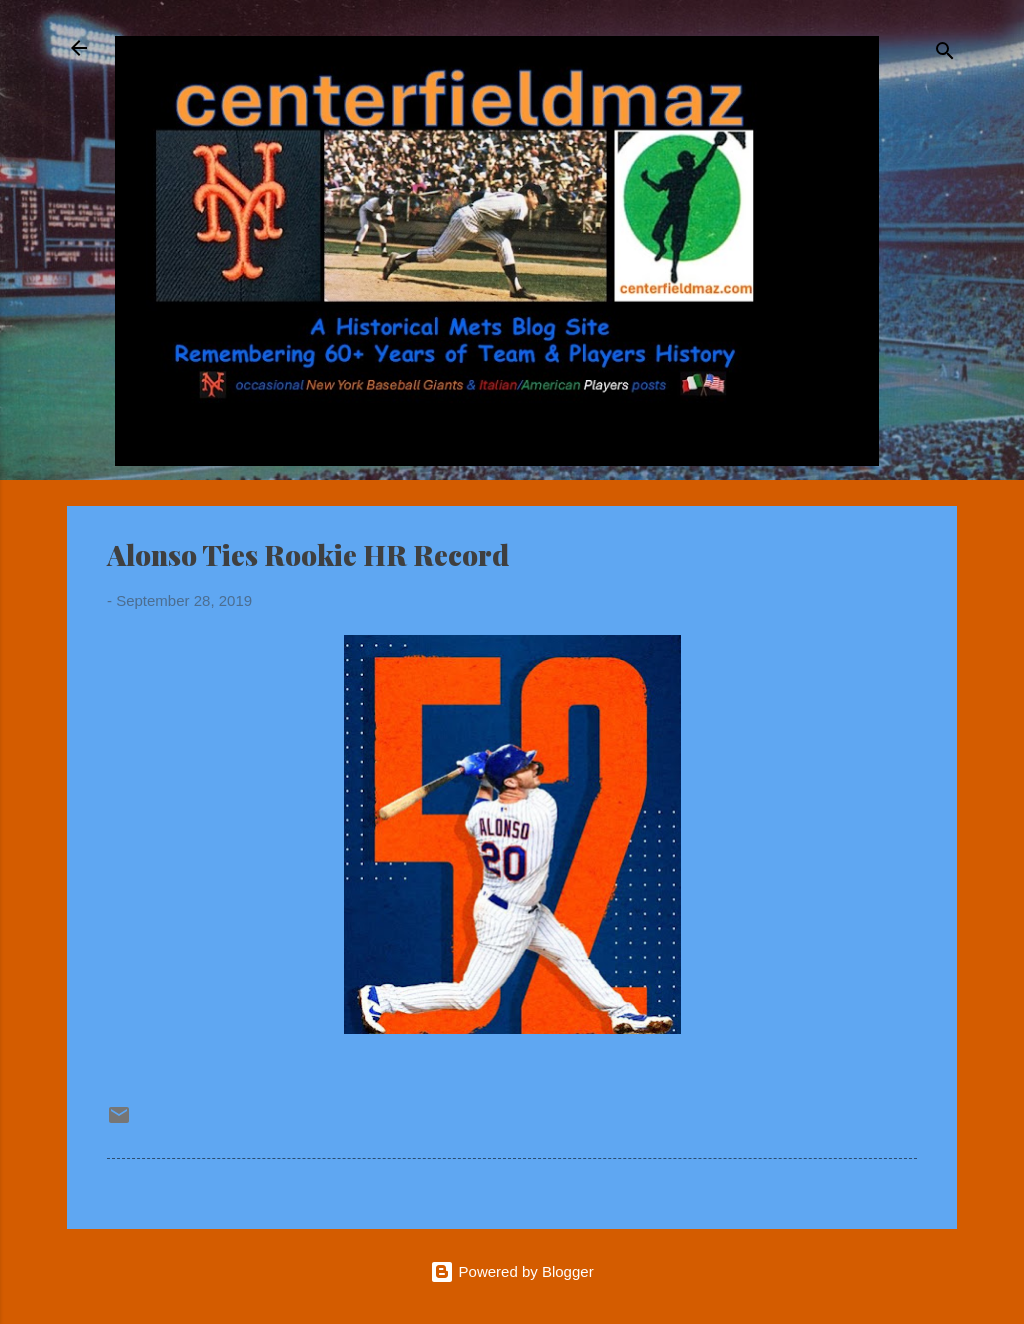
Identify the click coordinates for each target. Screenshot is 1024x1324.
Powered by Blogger (511, 1271)
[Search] (945, 54)
